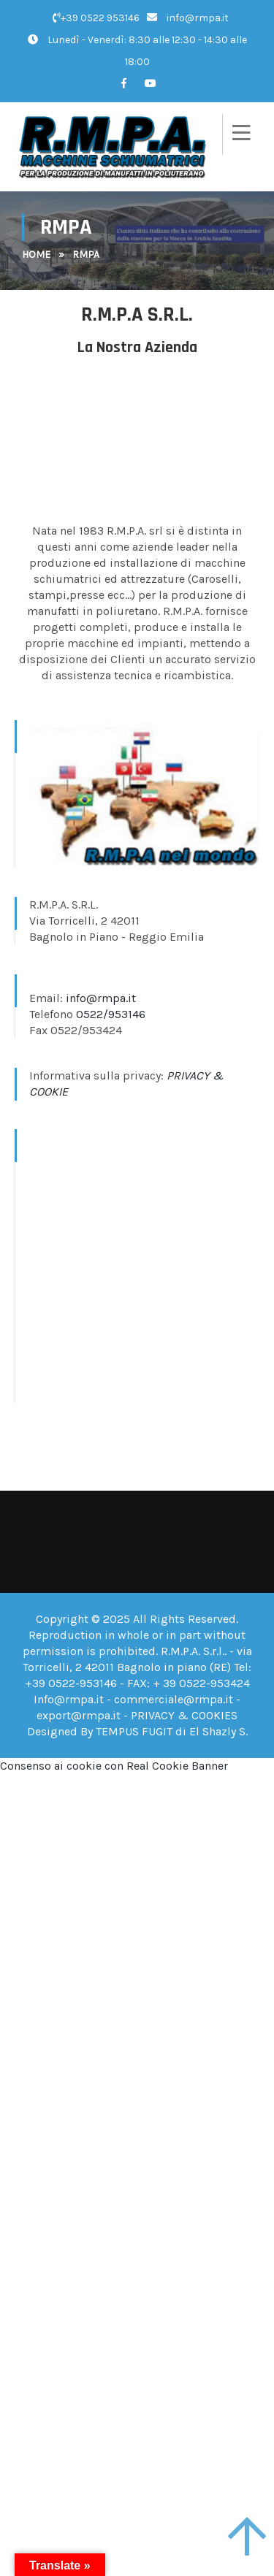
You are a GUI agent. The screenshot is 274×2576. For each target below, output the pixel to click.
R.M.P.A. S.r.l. (192, 1651)
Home (36, 254)
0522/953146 (110, 1014)
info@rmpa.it (188, 18)
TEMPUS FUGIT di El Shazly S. (172, 1731)
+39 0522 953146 (96, 18)
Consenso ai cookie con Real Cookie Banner (114, 1766)
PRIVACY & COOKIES (184, 1715)
